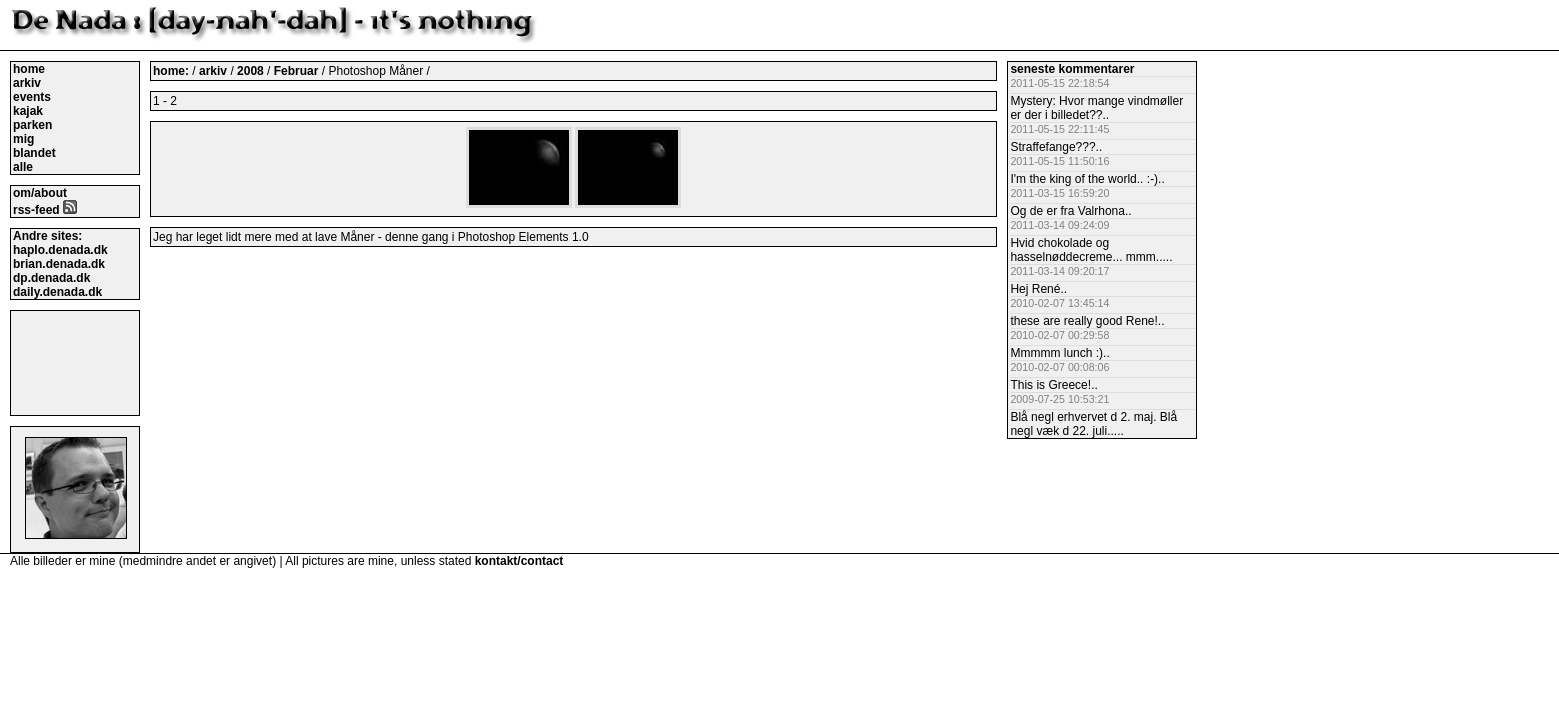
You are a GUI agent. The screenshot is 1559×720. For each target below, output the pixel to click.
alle (23, 167)
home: (172, 71)
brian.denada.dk (59, 264)
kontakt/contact (519, 561)
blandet (34, 153)
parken (32, 125)
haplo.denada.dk (60, 250)
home (29, 69)
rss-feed (45, 210)
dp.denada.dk (51, 278)
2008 (250, 71)
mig (23, 139)
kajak (28, 111)
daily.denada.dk (57, 292)
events (32, 97)
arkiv (27, 83)
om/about (40, 193)
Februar (298, 71)
